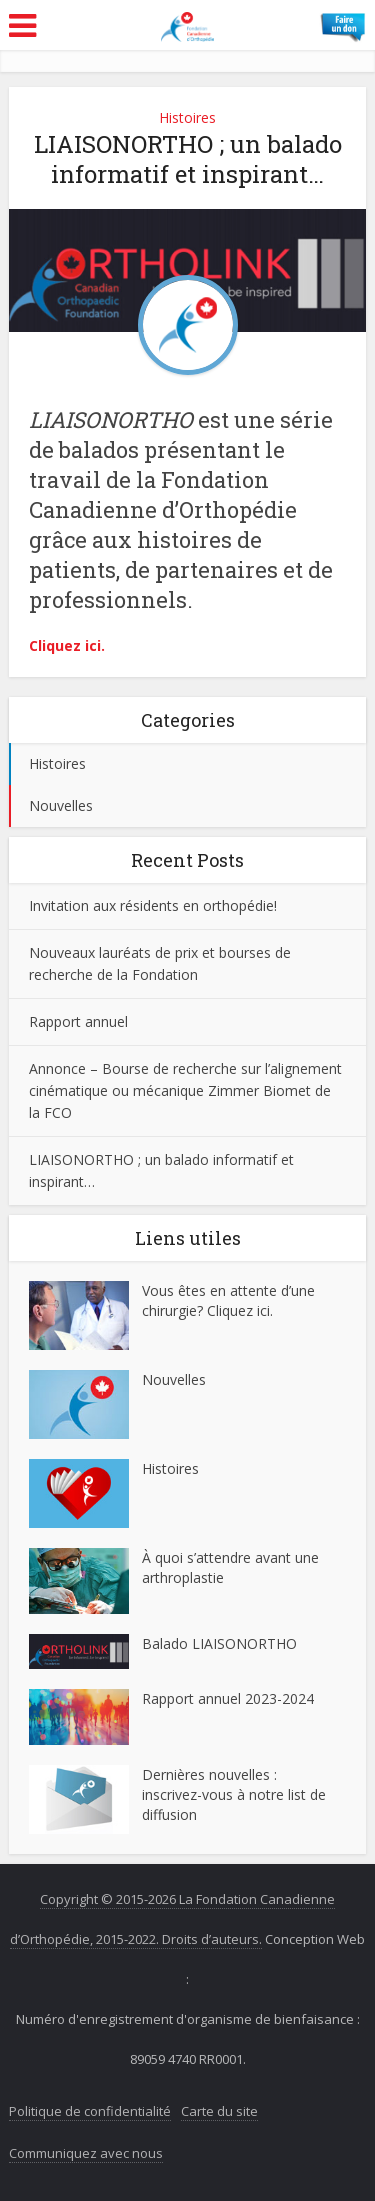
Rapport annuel (78, 1021)
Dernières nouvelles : (211, 1774)
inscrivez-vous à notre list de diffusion (234, 1804)
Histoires (187, 117)
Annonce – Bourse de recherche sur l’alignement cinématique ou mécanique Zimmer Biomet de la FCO (185, 1090)
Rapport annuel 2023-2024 (228, 1698)
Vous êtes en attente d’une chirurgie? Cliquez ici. (228, 1300)
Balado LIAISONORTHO (219, 1643)
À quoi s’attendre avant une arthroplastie (230, 1567)
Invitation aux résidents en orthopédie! (153, 905)
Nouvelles (61, 805)
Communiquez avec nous (86, 2153)
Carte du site (219, 2111)
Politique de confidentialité (90, 2111)
